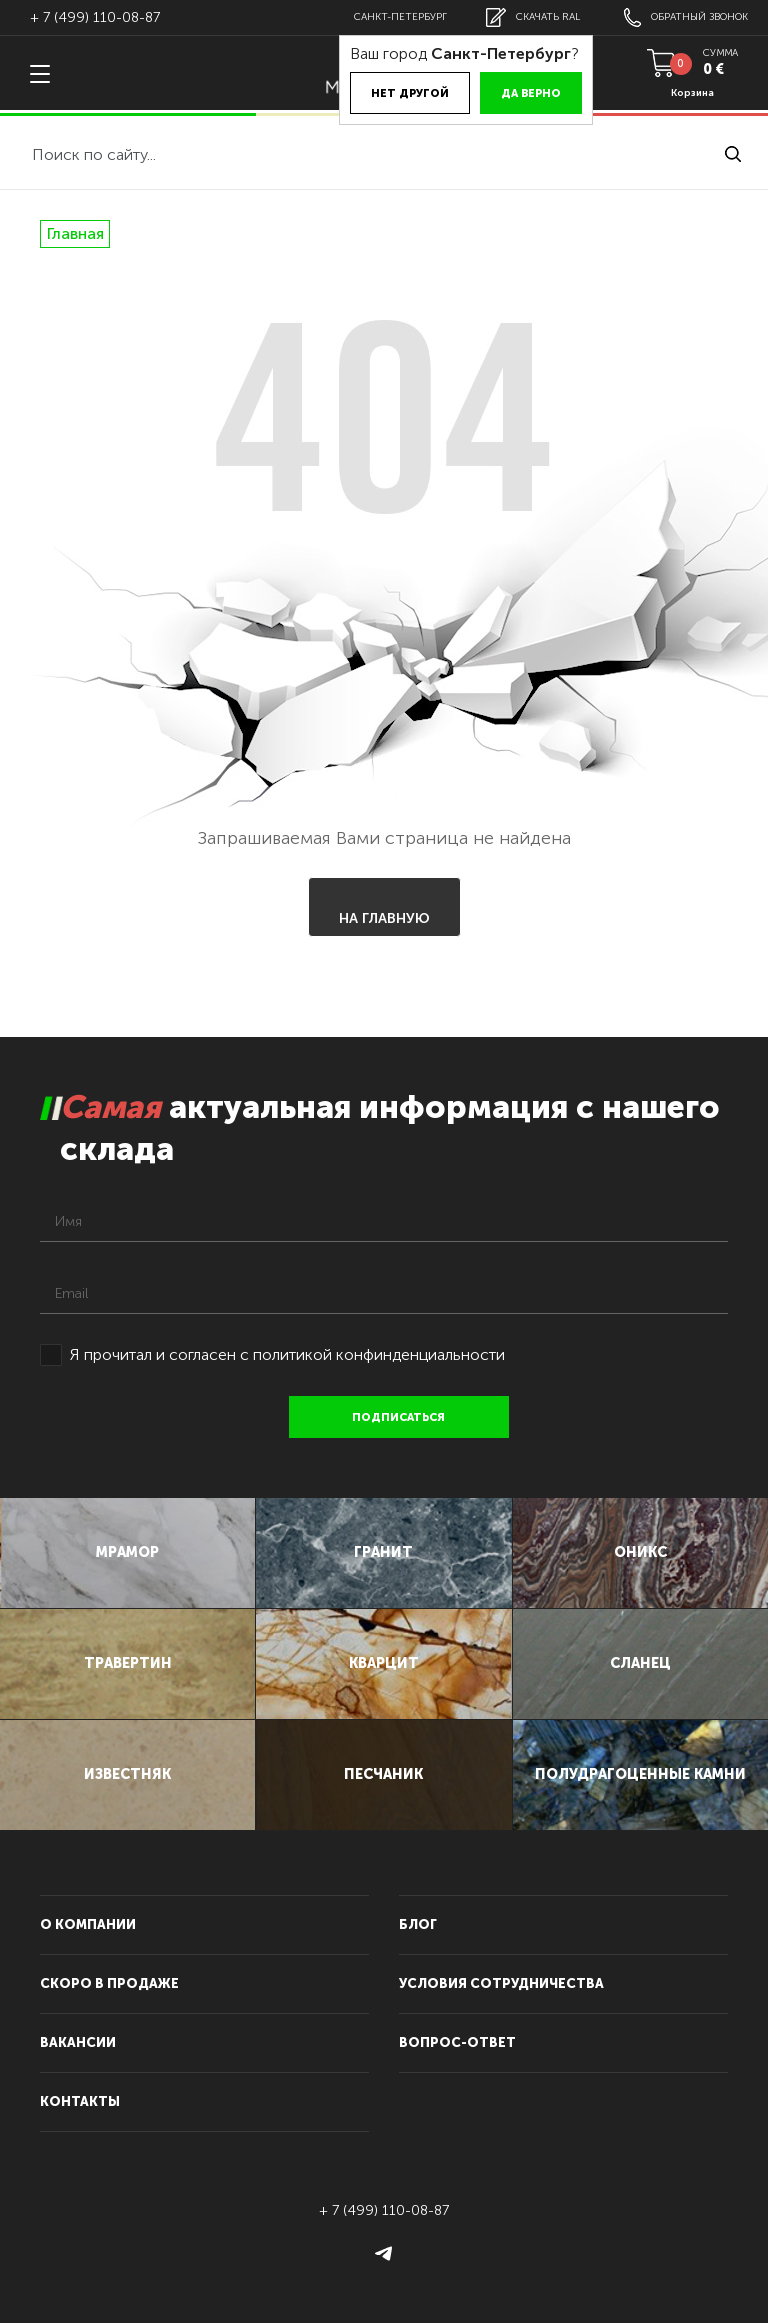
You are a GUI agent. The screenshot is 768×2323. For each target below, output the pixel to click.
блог (418, 1924)
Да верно (531, 93)
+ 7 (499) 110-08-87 (95, 17)
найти (733, 154)
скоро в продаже (109, 1983)
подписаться (399, 1417)
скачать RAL (533, 17)
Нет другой (410, 93)
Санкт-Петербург (400, 17)
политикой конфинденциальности (379, 1354)
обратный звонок (686, 17)
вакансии (78, 2042)
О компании (88, 1924)
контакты (80, 2101)
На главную (384, 918)
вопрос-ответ (457, 2042)
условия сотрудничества (501, 1983)
